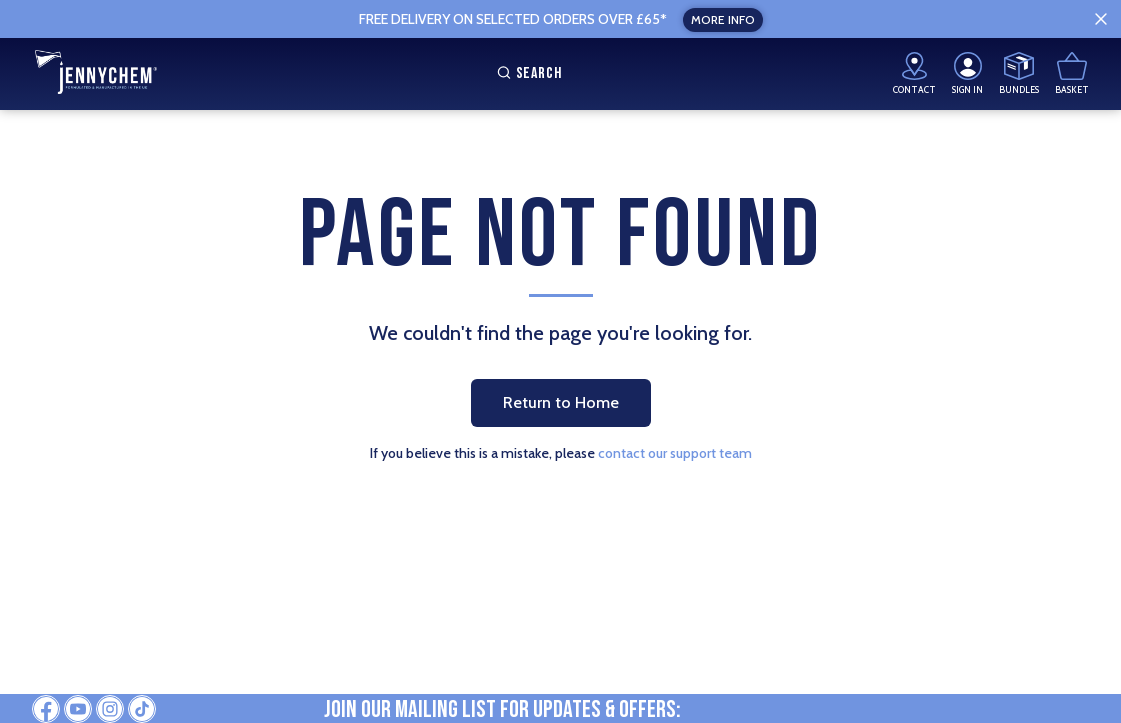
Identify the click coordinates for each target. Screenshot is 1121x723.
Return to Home (561, 402)
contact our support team (675, 453)
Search (527, 73)
